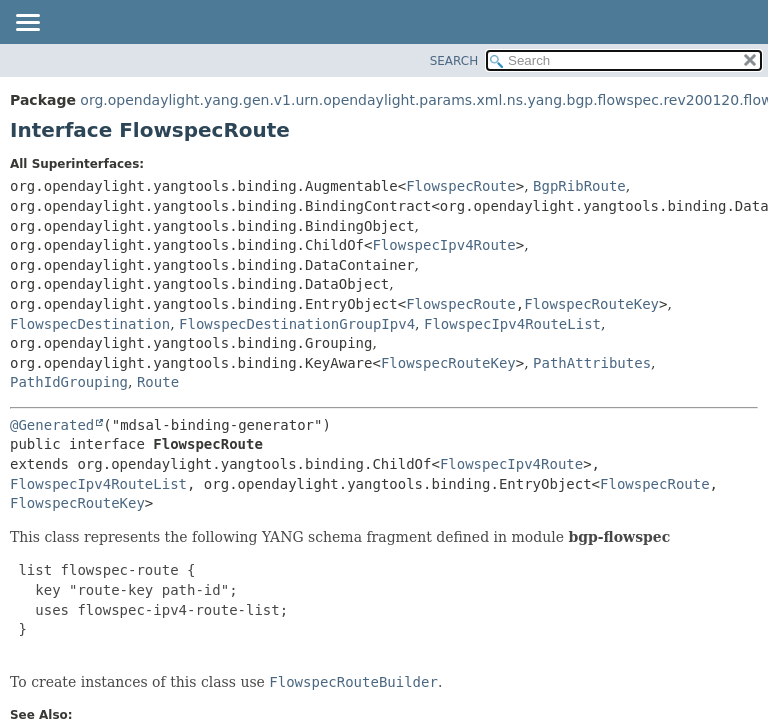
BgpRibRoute (579, 186)
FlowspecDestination (90, 324)
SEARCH (454, 61)
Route (158, 382)
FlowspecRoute (461, 186)
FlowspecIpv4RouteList (512, 324)
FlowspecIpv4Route (443, 245)
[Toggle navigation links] (27, 24)
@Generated (52, 425)
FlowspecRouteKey (591, 304)
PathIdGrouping (69, 382)
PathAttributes (592, 363)
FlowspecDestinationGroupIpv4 (297, 324)
